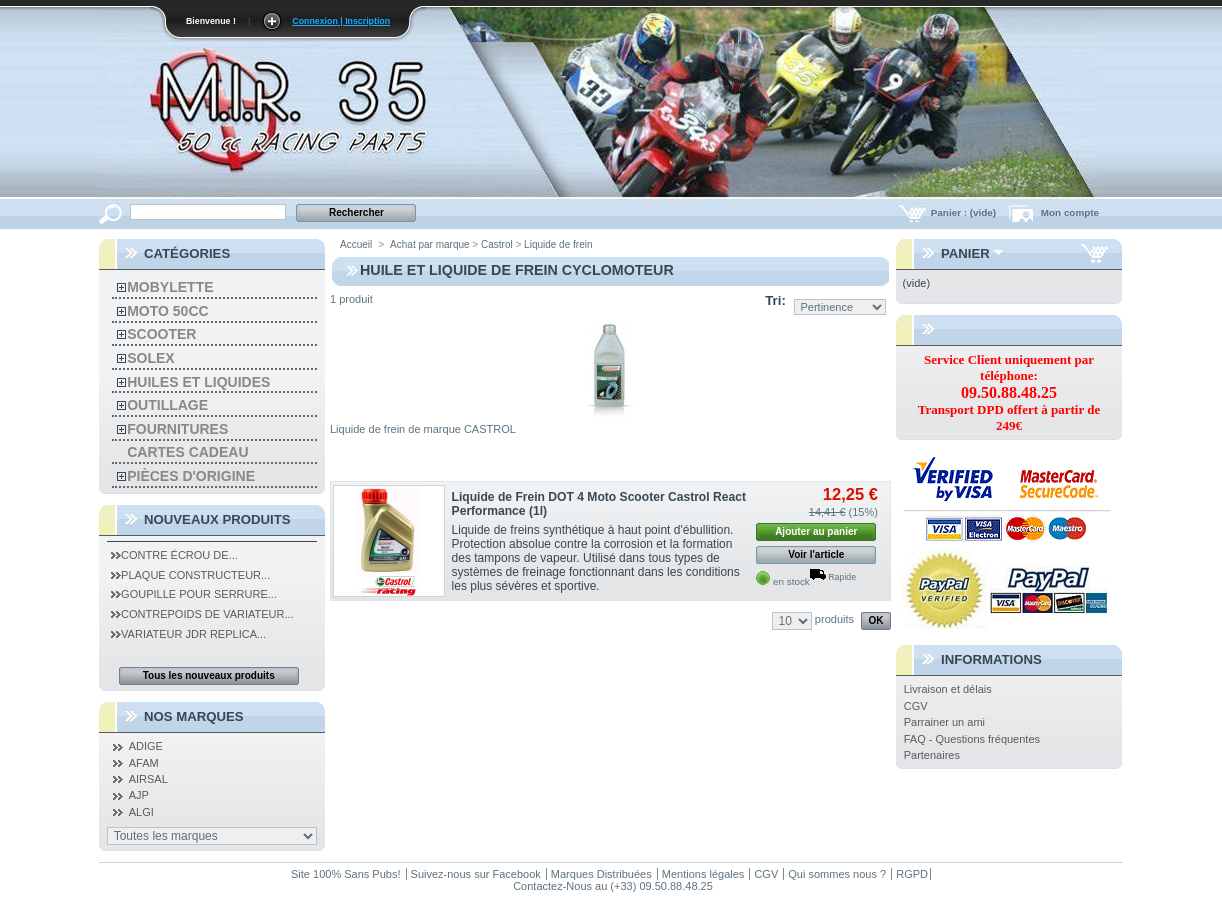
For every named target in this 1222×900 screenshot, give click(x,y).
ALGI (141, 812)
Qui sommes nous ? (837, 874)
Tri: (775, 300)
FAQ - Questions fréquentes (972, 739)
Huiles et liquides (198, 382)
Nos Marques (194, 716)
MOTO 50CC (167, 311)
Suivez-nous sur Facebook (476, 874)
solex (150, 358)
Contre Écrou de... (174, 555)
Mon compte (1070, 212)
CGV (916, 706)
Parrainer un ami (944, 722)
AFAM (144, 763)
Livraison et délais (948, 689)
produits (834, 619)
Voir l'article (816, 554)
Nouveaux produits (217, 519)
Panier (965, 253)
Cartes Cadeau (187, 452)
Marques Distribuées (601, 874)
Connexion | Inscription (341, 21)
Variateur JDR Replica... (188, 634)
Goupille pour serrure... (194, 594)
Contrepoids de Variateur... (202, 614)
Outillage (167, 405)
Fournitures (177, 429)
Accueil (356, 244)
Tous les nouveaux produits (209, 675)
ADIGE (146, 746)
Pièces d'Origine (191, 476)
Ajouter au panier (816, 531)
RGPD (912, 874)
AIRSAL (148, 779)
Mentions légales (703, 874)
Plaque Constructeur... (190, 575)
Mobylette (170, 287)
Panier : (965, 212)
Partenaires (932, 755)
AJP (139, 795)
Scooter (161, 334)
